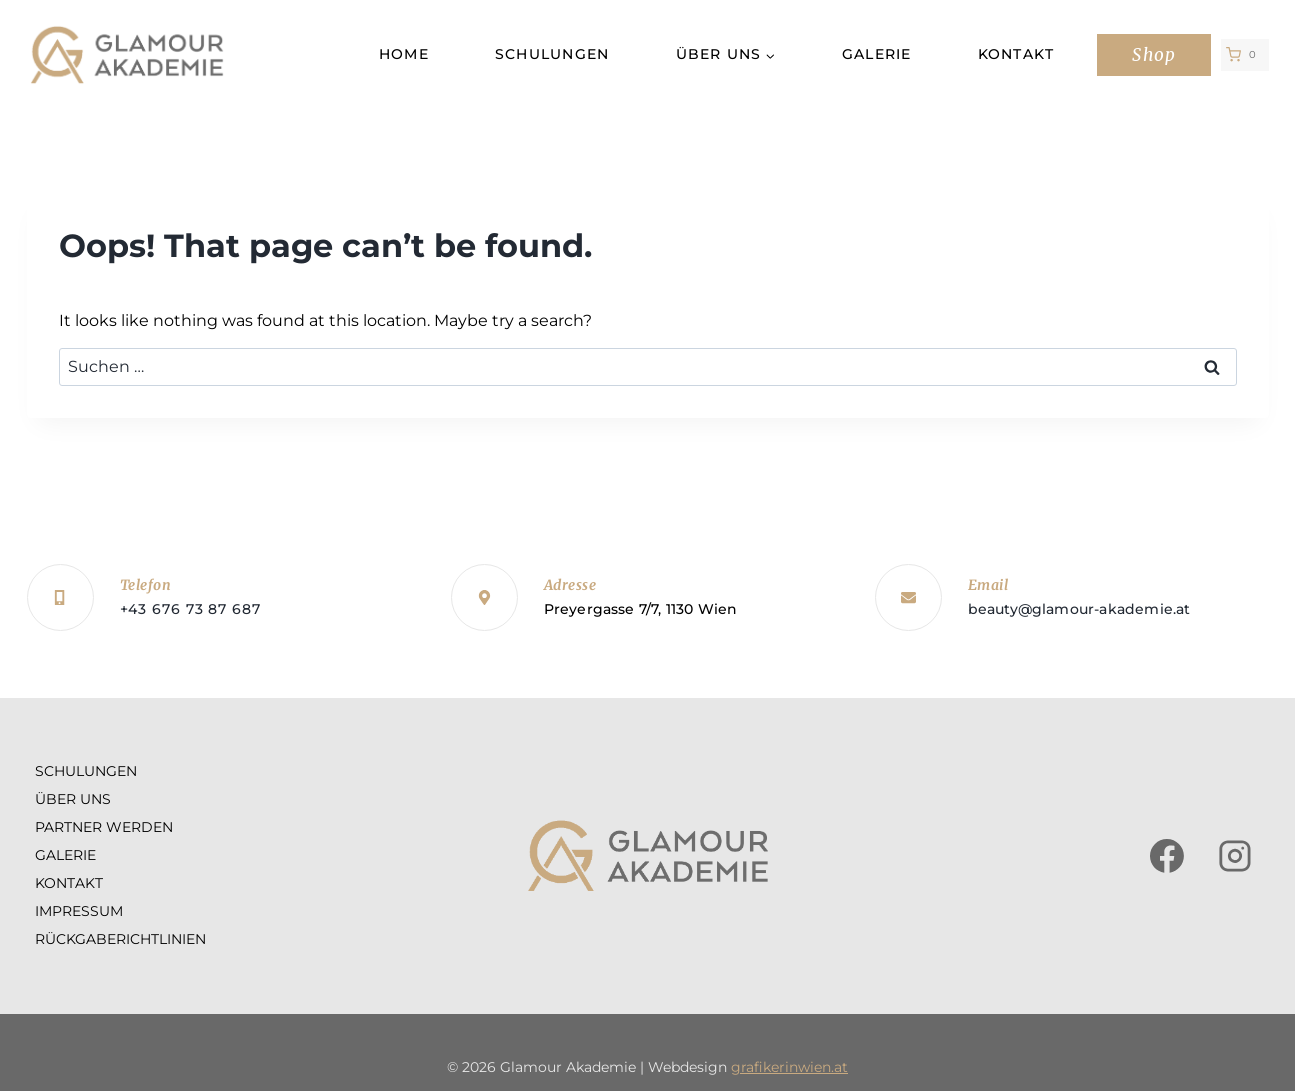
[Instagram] (1235, 856)
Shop (1153, 55)
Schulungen (552, 54)
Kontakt (1016, 54)
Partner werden (104, 827)
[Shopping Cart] (1245, 55)
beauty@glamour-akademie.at (1079, 609)
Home (404, 54)
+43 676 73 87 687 (190, 609)
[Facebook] (1167, 856)
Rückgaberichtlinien (120, 939)
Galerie (877, 54)
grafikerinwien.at (789, 1067)
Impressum (79, 911)
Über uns (73, 799)
